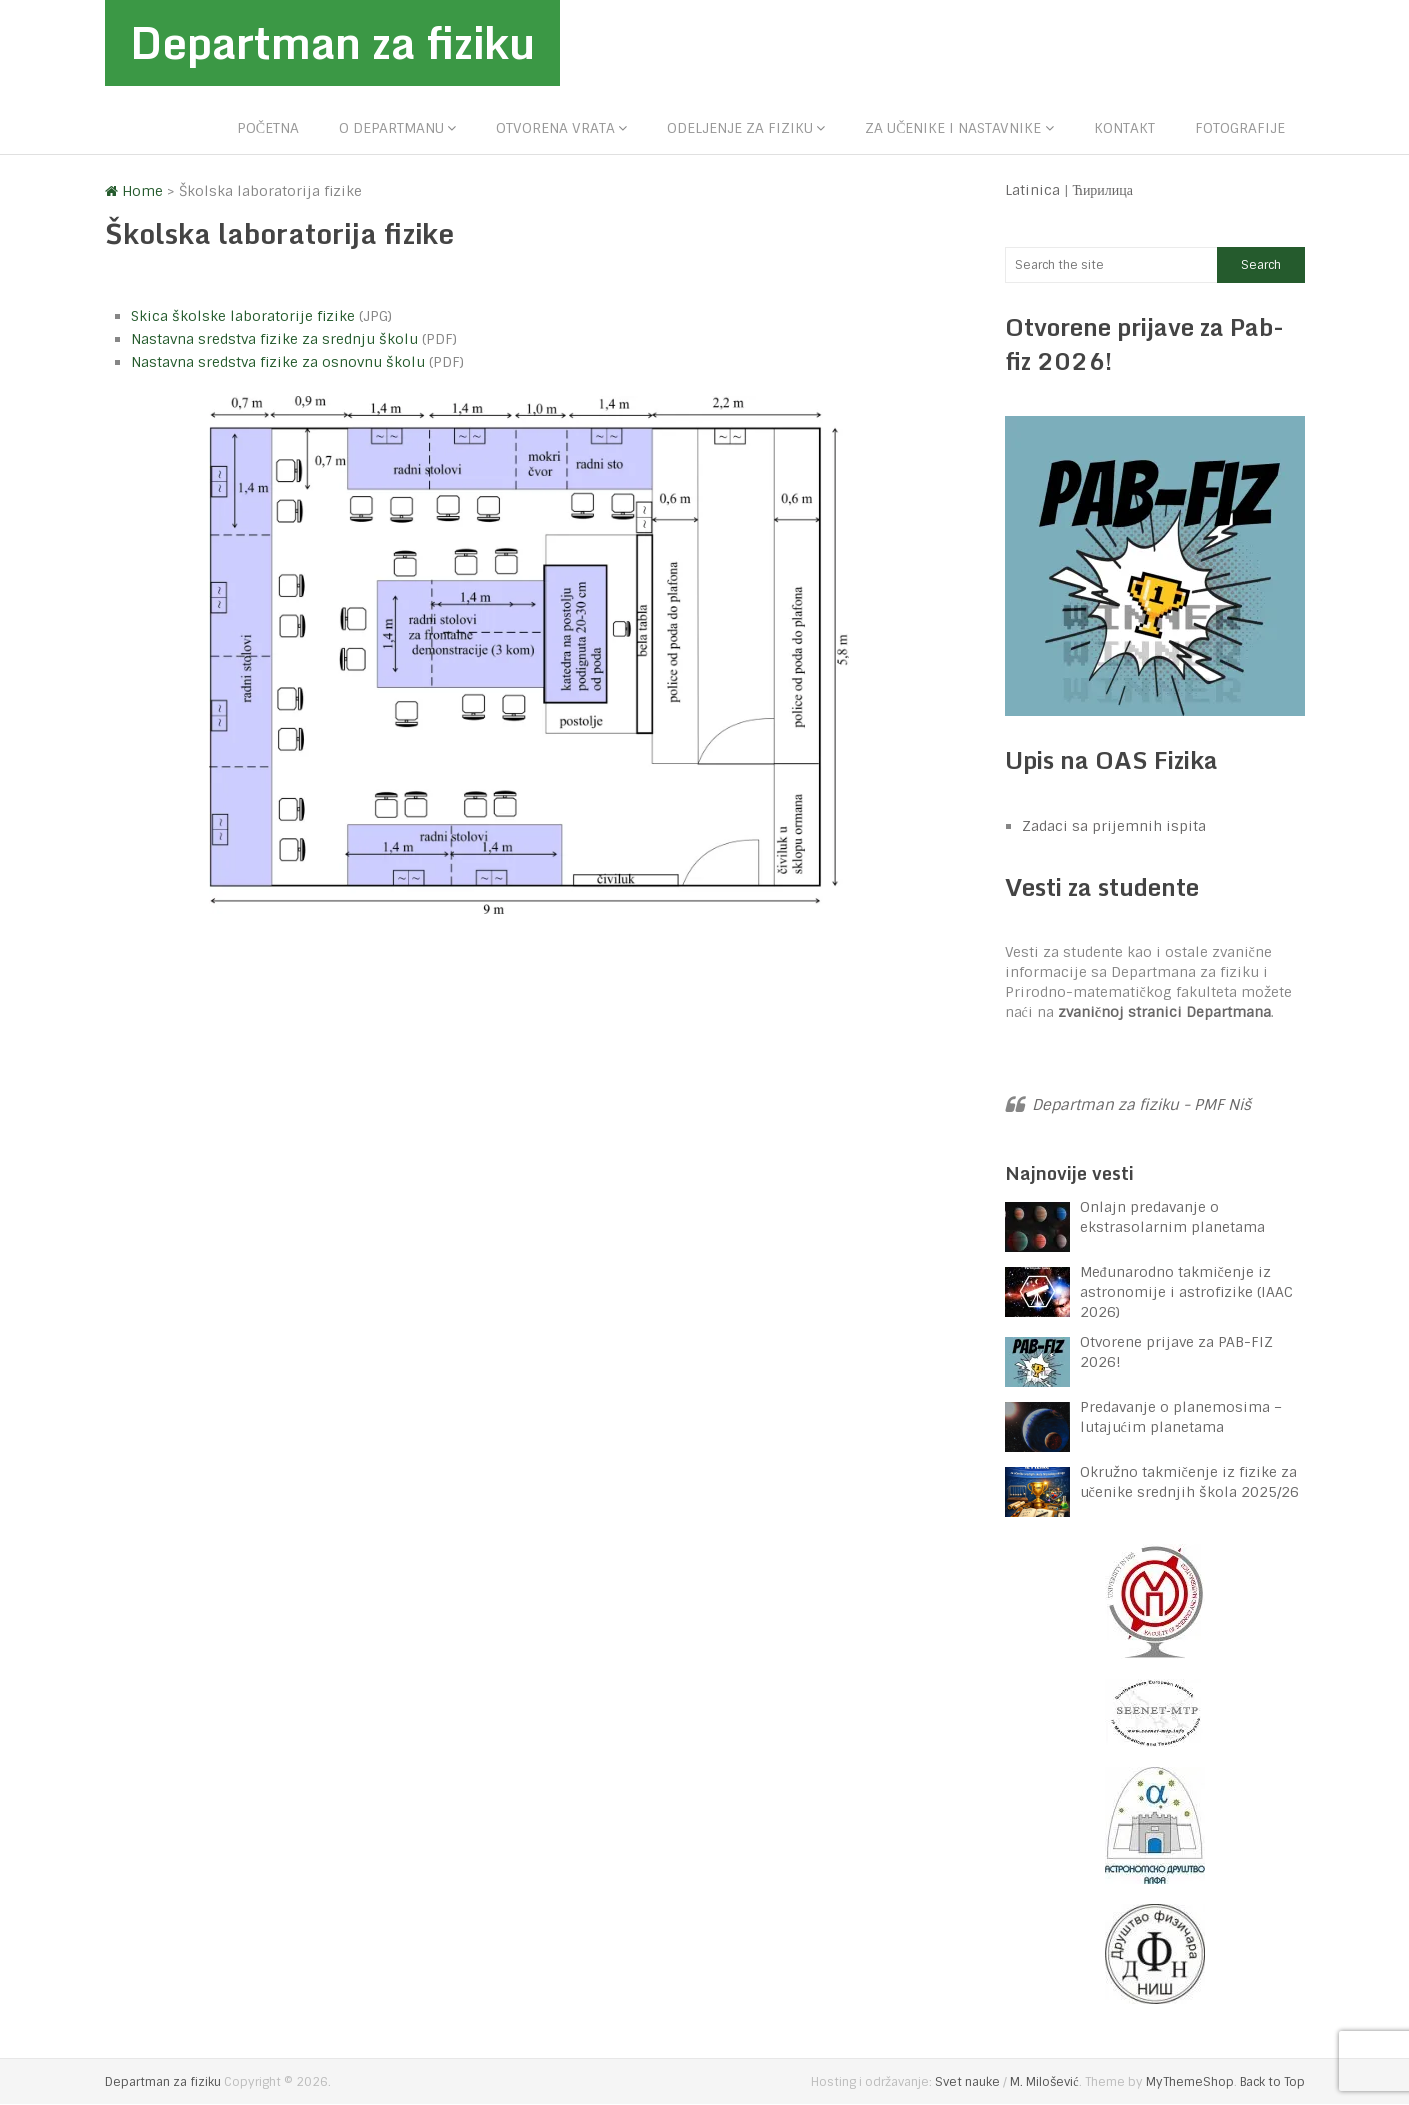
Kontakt (1124, 128)
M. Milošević (1044, 2083)
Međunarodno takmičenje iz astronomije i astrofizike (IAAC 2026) (1186, 1293)
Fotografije (1240, 128)
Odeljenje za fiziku (740, 128)
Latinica (1032, 190)
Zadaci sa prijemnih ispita (1114, 826)
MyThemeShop (1190, 2083)
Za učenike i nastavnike (953, 128)
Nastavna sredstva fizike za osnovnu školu (278, 362)
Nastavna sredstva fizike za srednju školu (274, 339)
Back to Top (1272, 2083)
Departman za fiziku (335, 43)
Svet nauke (967, 2083)
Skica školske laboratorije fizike (243, 316)
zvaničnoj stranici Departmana (1164, 1013)
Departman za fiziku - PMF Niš (1141, 1106)
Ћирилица (1103, 190)
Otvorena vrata (555, 128)
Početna (268, 128)
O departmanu (391, 128)
